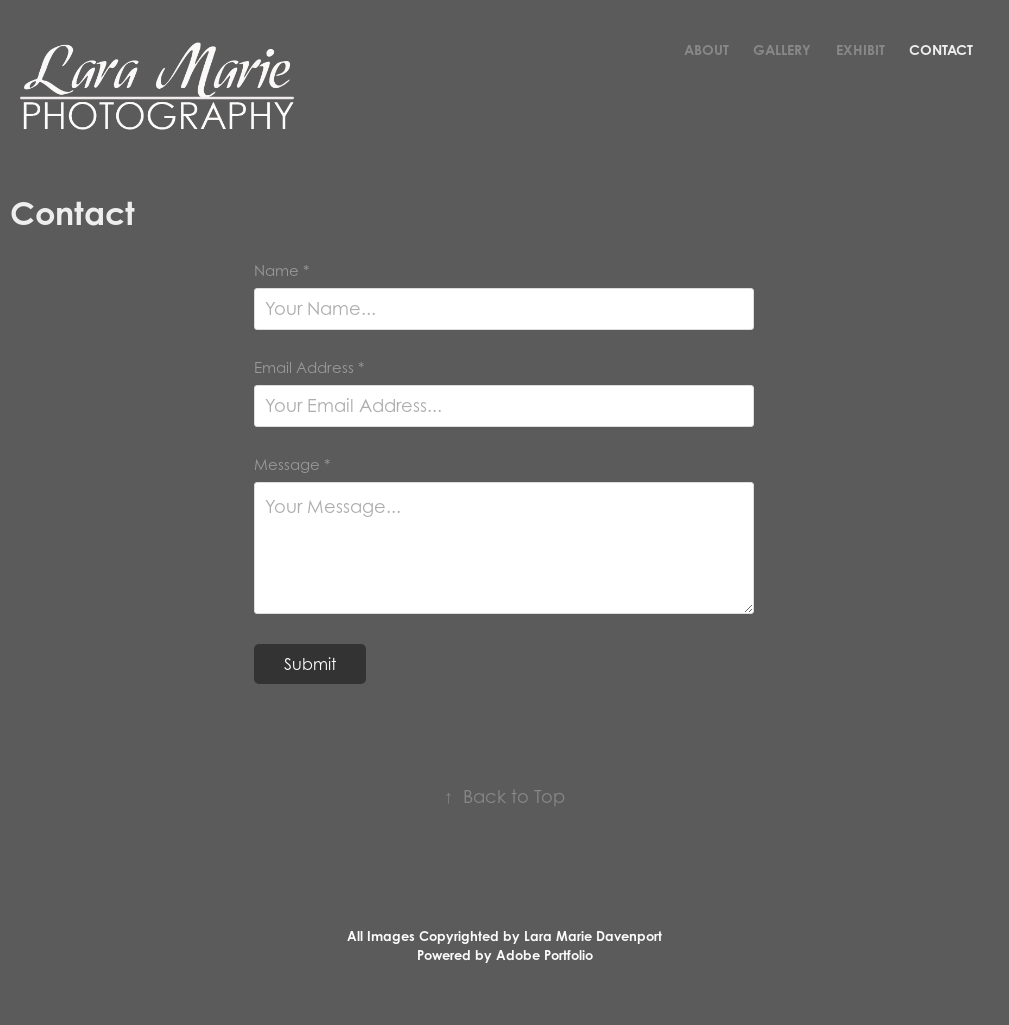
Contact (941, 49)
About (706, 49)
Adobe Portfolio (544, 955)
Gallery (782, 49)
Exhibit (860, 49)
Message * (292, 464)
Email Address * (309, 367)
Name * (281, 270)
